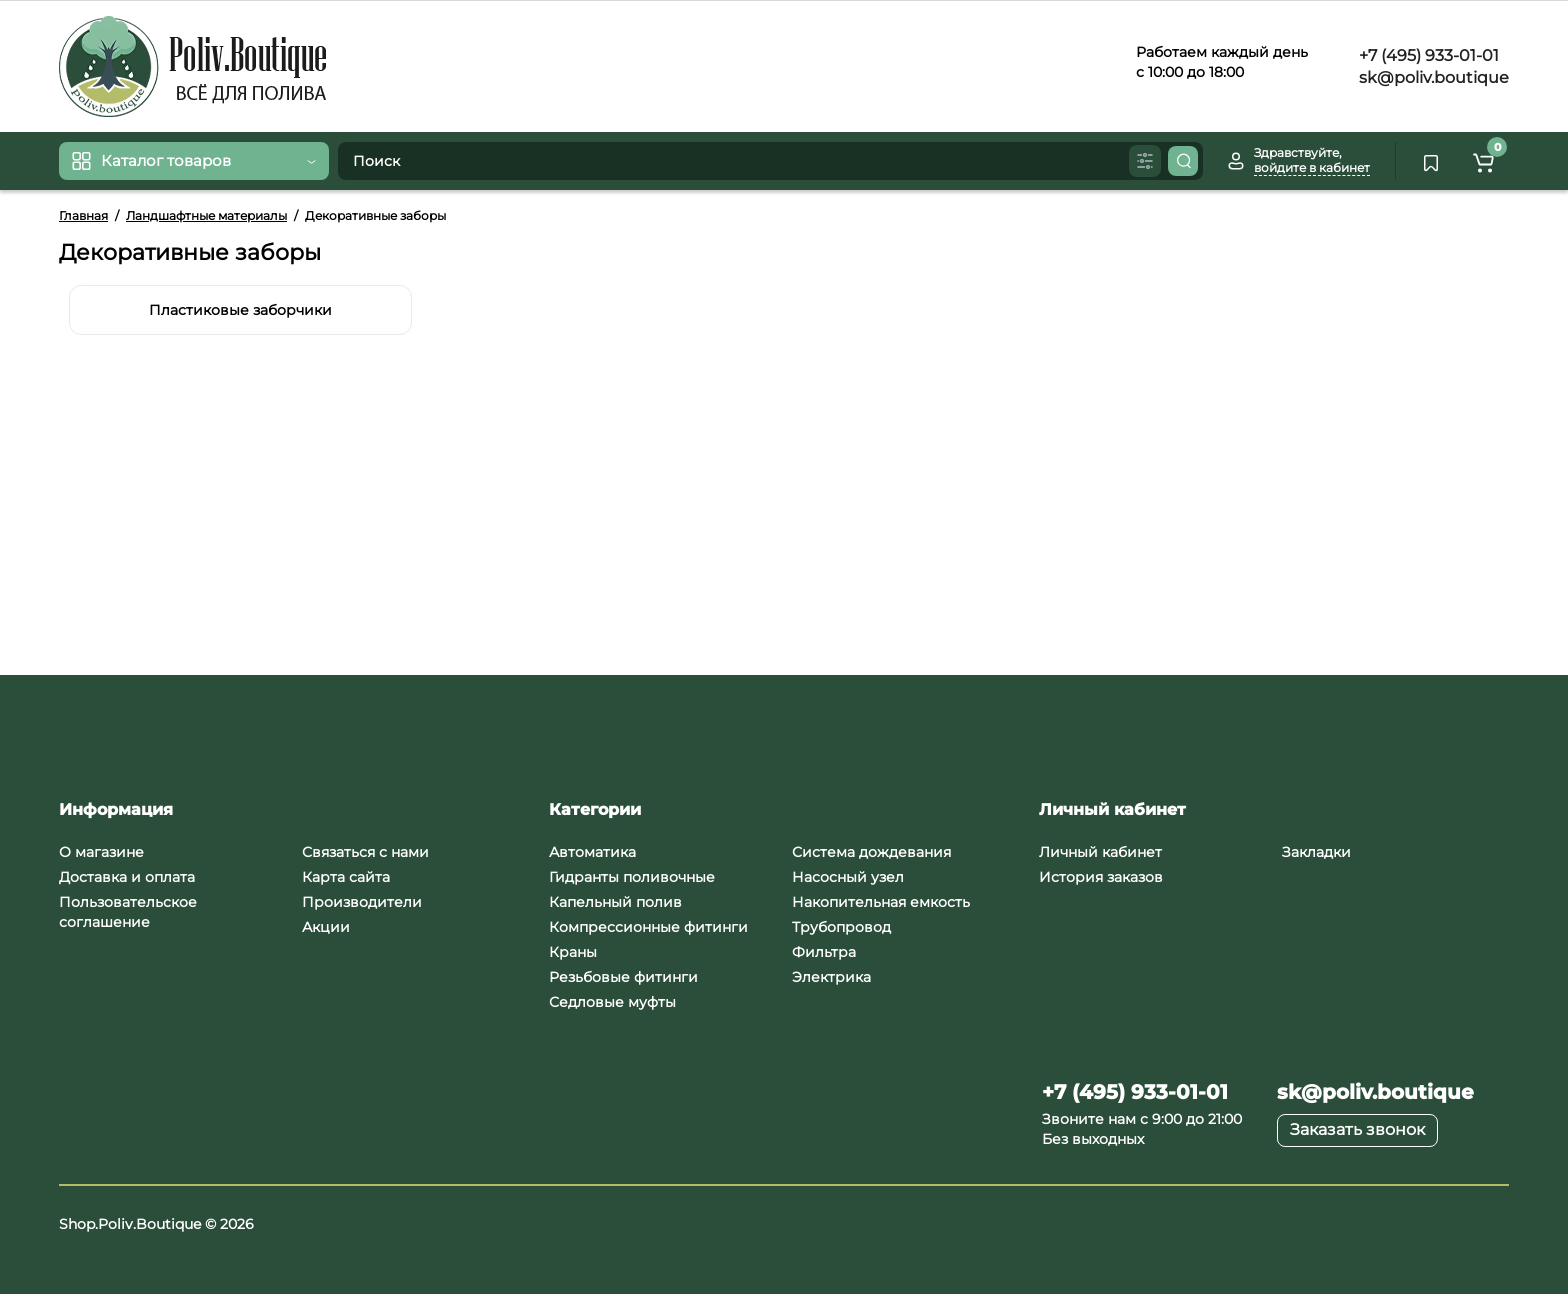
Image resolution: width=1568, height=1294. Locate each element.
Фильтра (824, 952)
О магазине (101, 852)
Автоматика (592, 852)
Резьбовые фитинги (623, 977)
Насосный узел (848, 877)
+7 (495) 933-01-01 (1427, 55)
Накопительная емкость (881, 902)
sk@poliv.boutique (1432, 77)
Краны (573, 952)
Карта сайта (346, 877)
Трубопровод (841, 927)
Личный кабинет (1100, 852)
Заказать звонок (1357, 1129)
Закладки (1316, 852)
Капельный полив (615, 902)
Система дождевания (871, 852)
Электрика (831, 977)
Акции (326, 927)
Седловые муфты (612, 1002)
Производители (362, 902)
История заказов (1101, 877)
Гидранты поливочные (632, 877)
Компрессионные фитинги (648, 927)
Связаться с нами (365, 852)
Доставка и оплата (127, 877)
